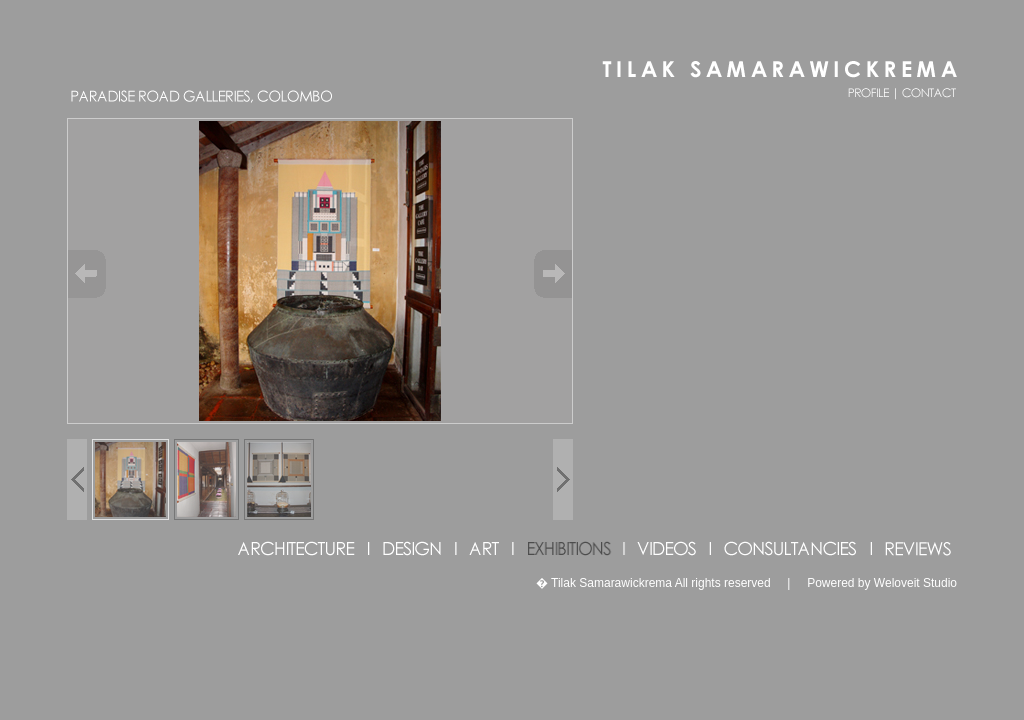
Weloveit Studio (915, 583)
